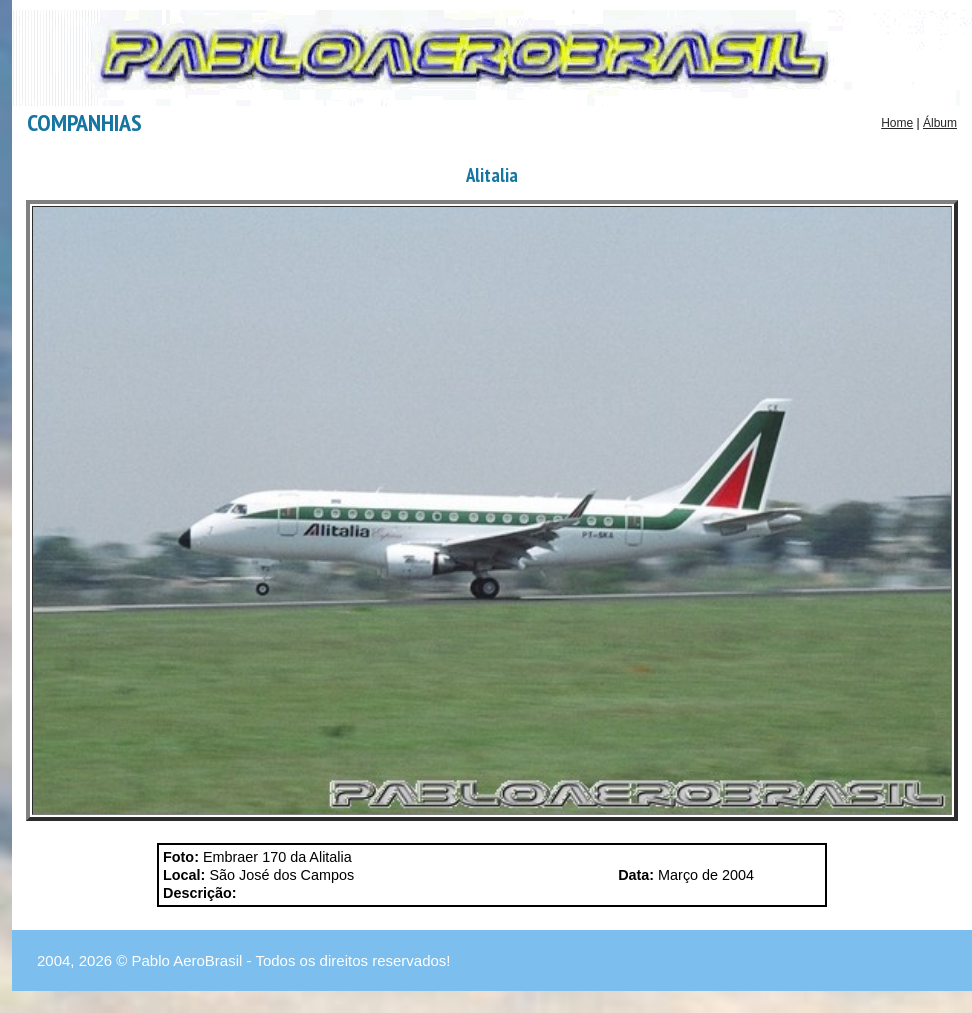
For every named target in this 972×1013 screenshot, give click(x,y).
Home (897, 123)
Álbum (940, 123)
